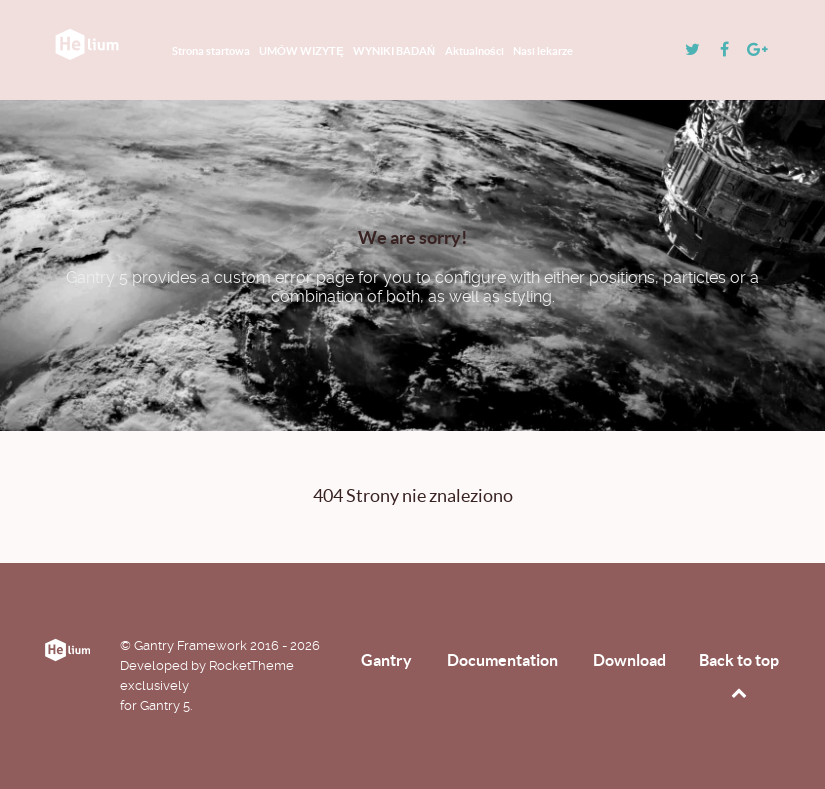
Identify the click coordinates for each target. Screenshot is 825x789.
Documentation (502, 660)
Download (629, 660)
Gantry (386, 660)
